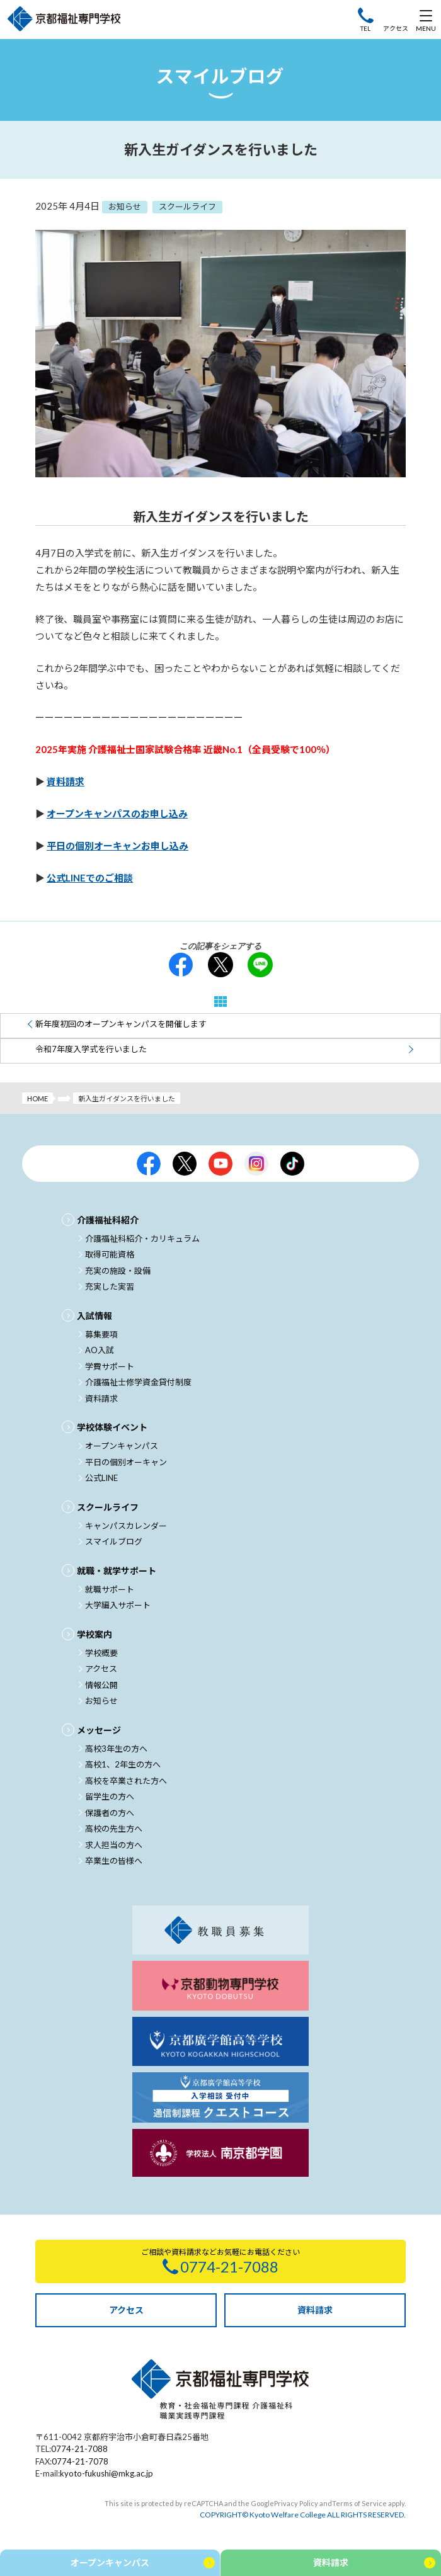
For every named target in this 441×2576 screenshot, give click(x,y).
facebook (180, 964)
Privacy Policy (296, 2503)
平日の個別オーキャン (126, 1462)
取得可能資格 (109, 1254)
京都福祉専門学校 (64, 19)
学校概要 (101, 1653)
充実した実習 (109, 1286)
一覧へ (220, 1001)
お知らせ (101, 1701)
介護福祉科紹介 (108, 1220)
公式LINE (101, 1478)
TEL (365, 28)
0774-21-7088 (79, 2449)
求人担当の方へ (113, 1845)
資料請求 (65, 781)
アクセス (395, 28)
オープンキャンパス (121, 1446)
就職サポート (109, 1589)
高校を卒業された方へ (126, 1781)
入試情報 (94, 1315)
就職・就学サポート (116, 1570)
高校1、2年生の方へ (123, 1764)
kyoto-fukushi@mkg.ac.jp (106, 2473)
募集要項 (101, 1334)
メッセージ (99, 1730)
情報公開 (101, 1685)
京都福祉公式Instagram (256, 1164)
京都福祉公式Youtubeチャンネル (220, 1164)
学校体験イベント (112, 1427)
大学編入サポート (118, 1605)
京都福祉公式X (185, 1164)
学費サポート (109, 1366)
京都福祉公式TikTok (292, 1164)
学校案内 (94, 1634)
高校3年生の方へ (116, 1749)
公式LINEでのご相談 (90, 877)
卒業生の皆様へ (113, 1861)
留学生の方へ (109, 1796)
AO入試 (99, 1350)
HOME (37, 1098)
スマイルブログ (113, 1541)
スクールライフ (108, 1507)
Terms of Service (359, 2503)
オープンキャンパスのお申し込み (117, 813)
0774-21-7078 (80, 2461)
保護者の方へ (109, 1813)
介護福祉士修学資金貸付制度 (138, 1382)
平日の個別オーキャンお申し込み (117, 845)
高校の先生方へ (113, 1829)
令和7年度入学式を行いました (91, 1049)
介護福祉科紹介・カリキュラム (142, 1239)
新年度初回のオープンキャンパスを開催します (121, 1024)
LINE (260, 964)
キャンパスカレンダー (126, 1526)
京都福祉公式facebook (149, 1164)
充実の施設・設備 (118, 1271)
